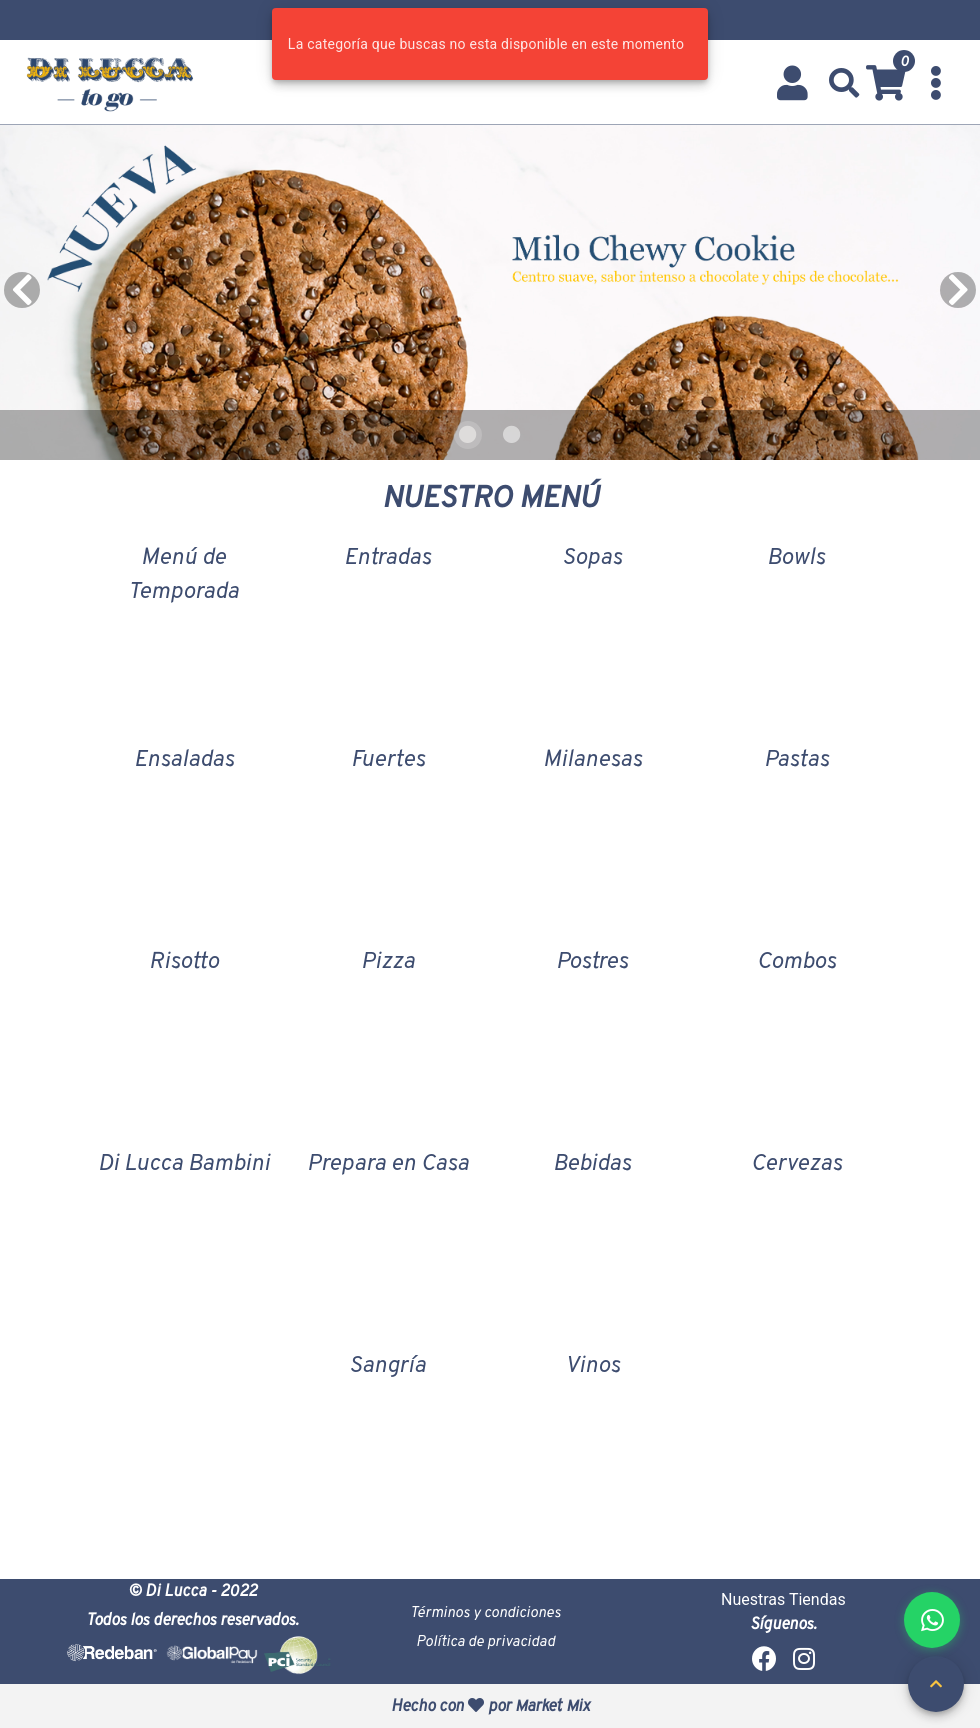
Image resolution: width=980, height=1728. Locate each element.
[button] (844, 83)
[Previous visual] (22, 290)
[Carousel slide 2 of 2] (512, 435)
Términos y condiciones (485, 1611)
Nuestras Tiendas (783, 1599)
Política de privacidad (485, 1640)
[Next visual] (958, 290)
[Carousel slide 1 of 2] (468, 435)
